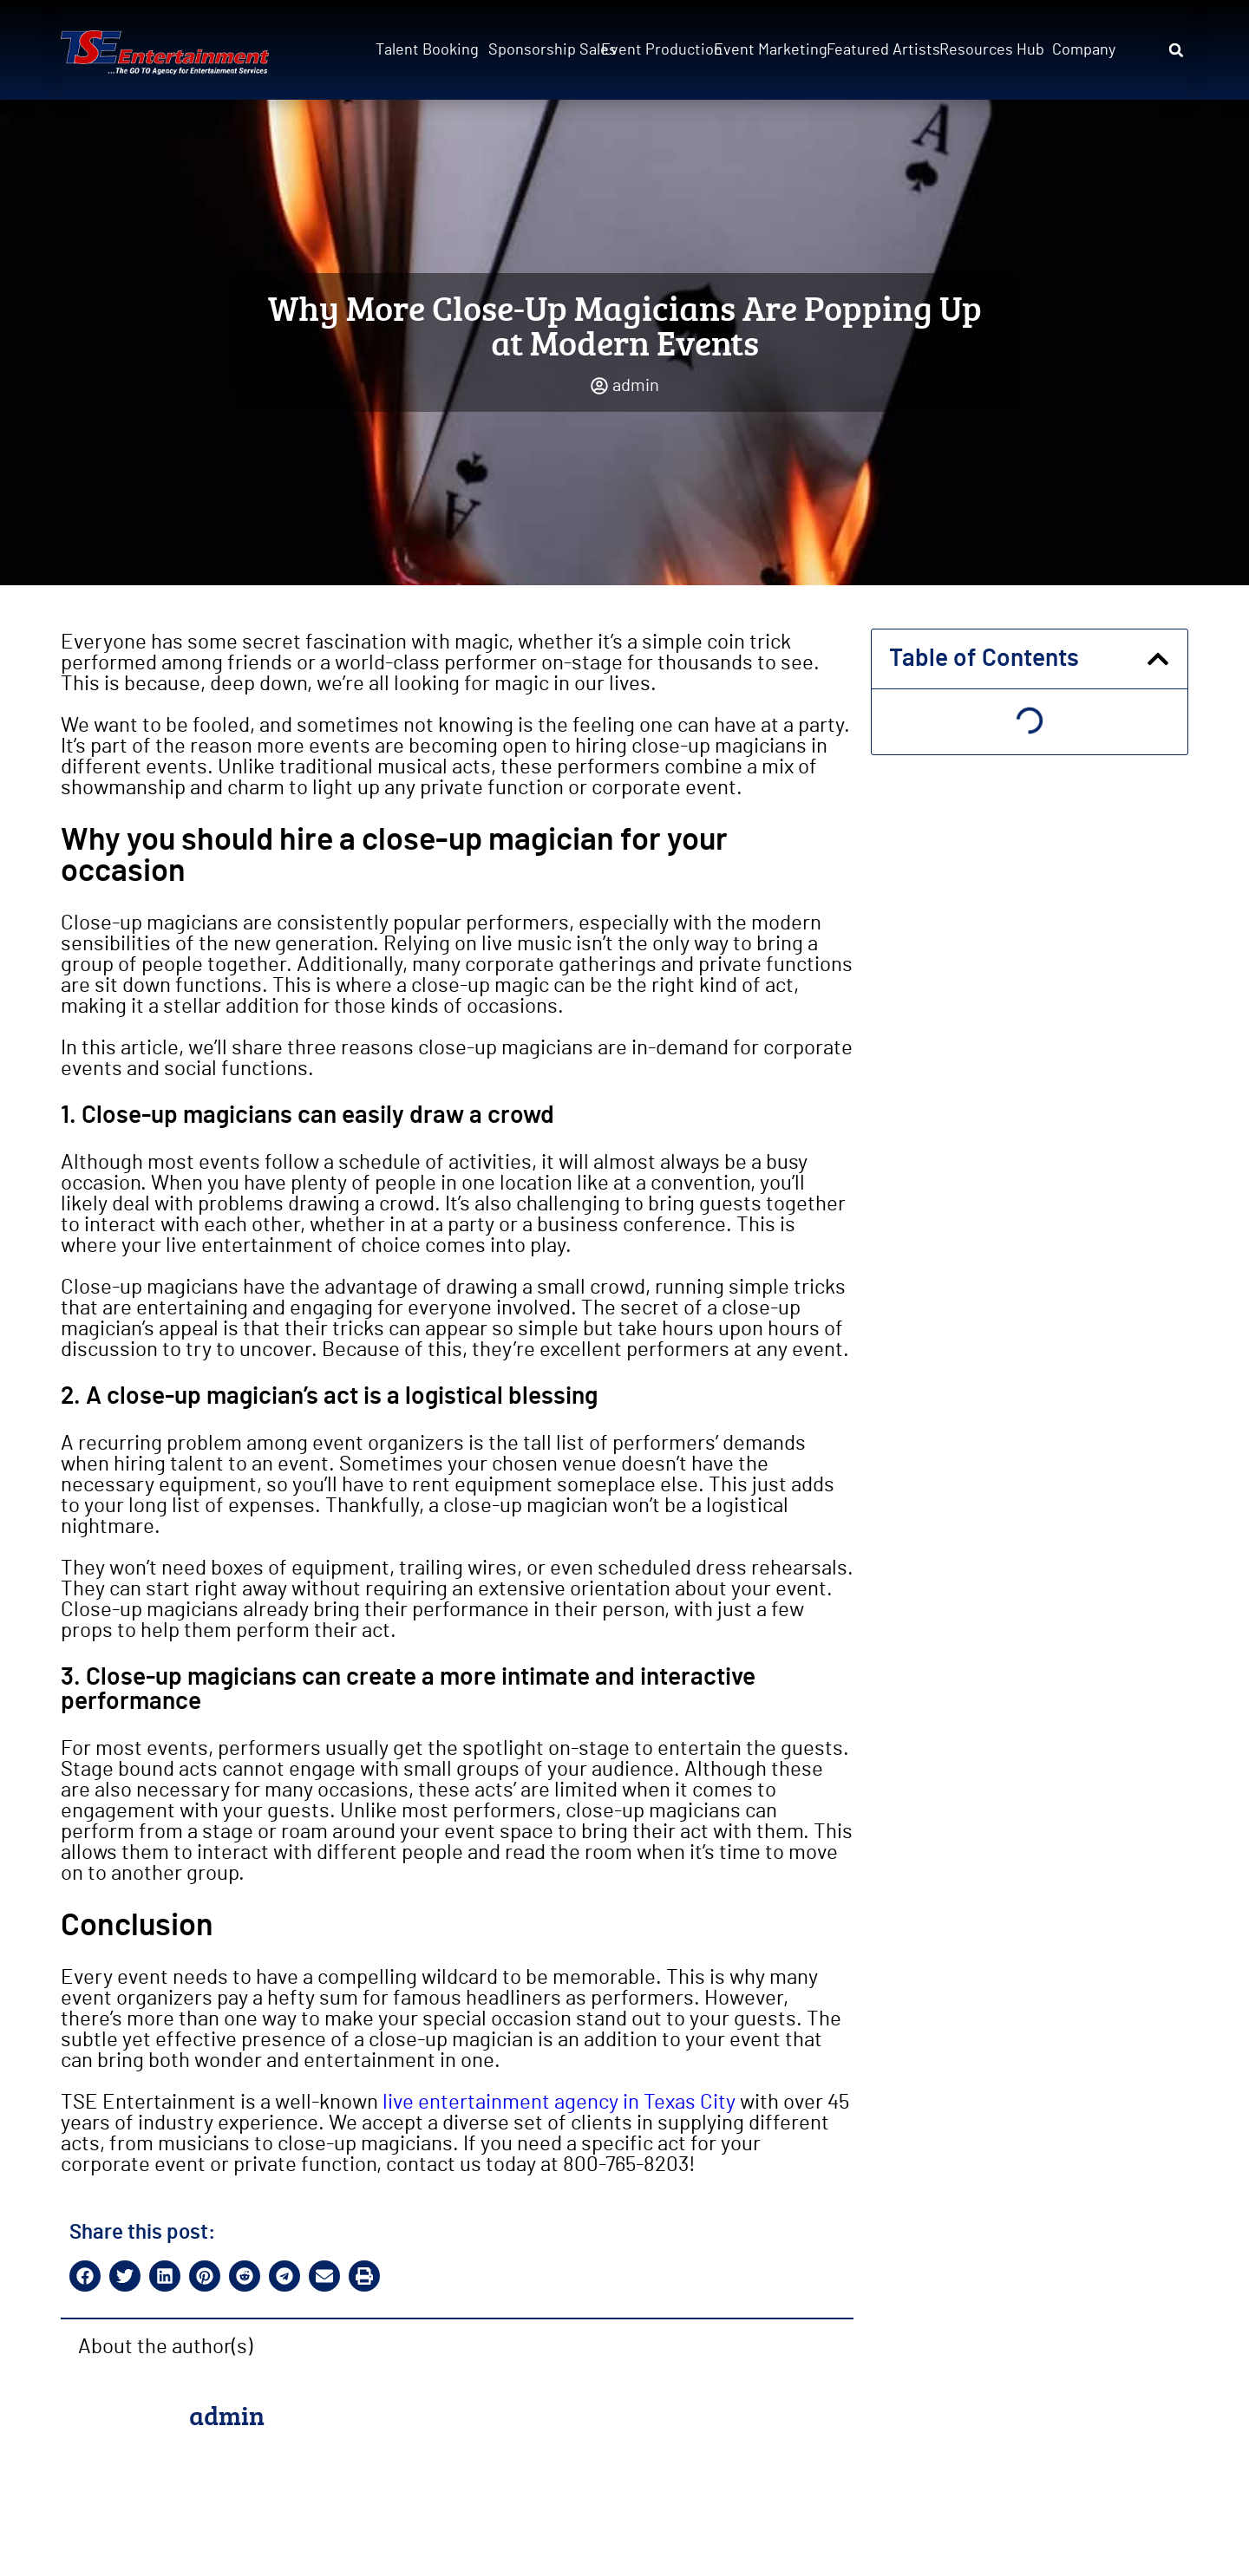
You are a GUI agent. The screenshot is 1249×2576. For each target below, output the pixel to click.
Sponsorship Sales (539, 50)
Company (1083, 50)
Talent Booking (427, 50)
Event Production (652, 50)
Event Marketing (765, 50)
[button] (1176, 50)
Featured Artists (878, 50)
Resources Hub (990, 50)
